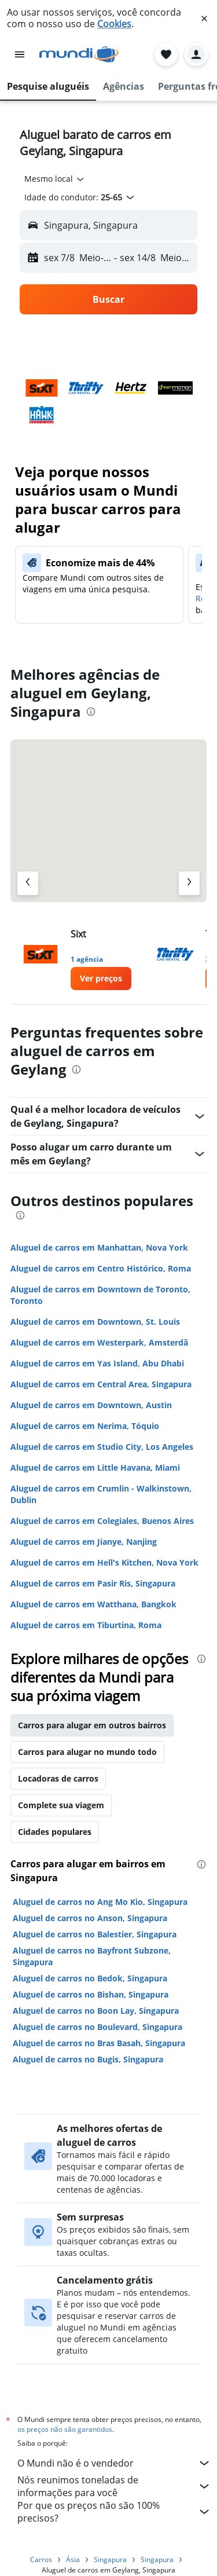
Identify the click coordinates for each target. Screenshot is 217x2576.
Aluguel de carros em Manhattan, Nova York (99, 1247)
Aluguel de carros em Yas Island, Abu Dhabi (97, 1363)
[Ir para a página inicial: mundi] (79, 54)
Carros (41, 2559)
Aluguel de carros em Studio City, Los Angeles (101, 1446)
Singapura (110, 2559)
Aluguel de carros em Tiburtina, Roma (85, 1624)
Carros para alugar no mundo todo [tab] (87, 1751)
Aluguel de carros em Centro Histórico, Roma (100, 1268)
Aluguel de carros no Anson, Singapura (90, 1917)
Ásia (73, 2559)
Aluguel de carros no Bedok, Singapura (90, 1978)
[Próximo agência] (189, 883)
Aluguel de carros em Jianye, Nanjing (83, 1541)
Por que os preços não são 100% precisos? (114, 2511)
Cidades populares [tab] (54, 1831)
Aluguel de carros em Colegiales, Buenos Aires (102, 1520)
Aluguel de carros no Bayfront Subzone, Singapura (92, 1956)
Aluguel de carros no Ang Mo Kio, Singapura (100, 1901)
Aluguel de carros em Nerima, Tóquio (84, 1425)
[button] (204, 18)
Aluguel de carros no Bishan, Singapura (90, 1994)
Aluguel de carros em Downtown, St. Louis (95, 1321)
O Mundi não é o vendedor (114, 2463)
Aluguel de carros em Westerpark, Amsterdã (99, 1342)
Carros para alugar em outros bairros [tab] (92, 1725)
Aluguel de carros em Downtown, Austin (91, 1404)
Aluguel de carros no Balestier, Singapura (94, 1934)
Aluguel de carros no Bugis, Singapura (88, 2059)
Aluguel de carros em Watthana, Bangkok (93, 1604)
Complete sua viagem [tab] (61, 1805)
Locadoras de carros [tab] (58, 1778)
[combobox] (55, 179)
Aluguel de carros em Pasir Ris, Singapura (92, 1583)
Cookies (114, 23)
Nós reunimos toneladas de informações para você (114, 2486)
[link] (101, 978)
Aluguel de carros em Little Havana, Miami (95, 1467)
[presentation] (91, 711)
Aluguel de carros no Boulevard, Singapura (97, 2026)
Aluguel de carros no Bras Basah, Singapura (99, 2043)
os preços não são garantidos (64, 2429)
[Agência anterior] (27, 883)
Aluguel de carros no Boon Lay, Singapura (96, 2010)
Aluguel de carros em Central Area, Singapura (101, 1384)
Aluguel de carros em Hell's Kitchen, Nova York (104, 1562)
